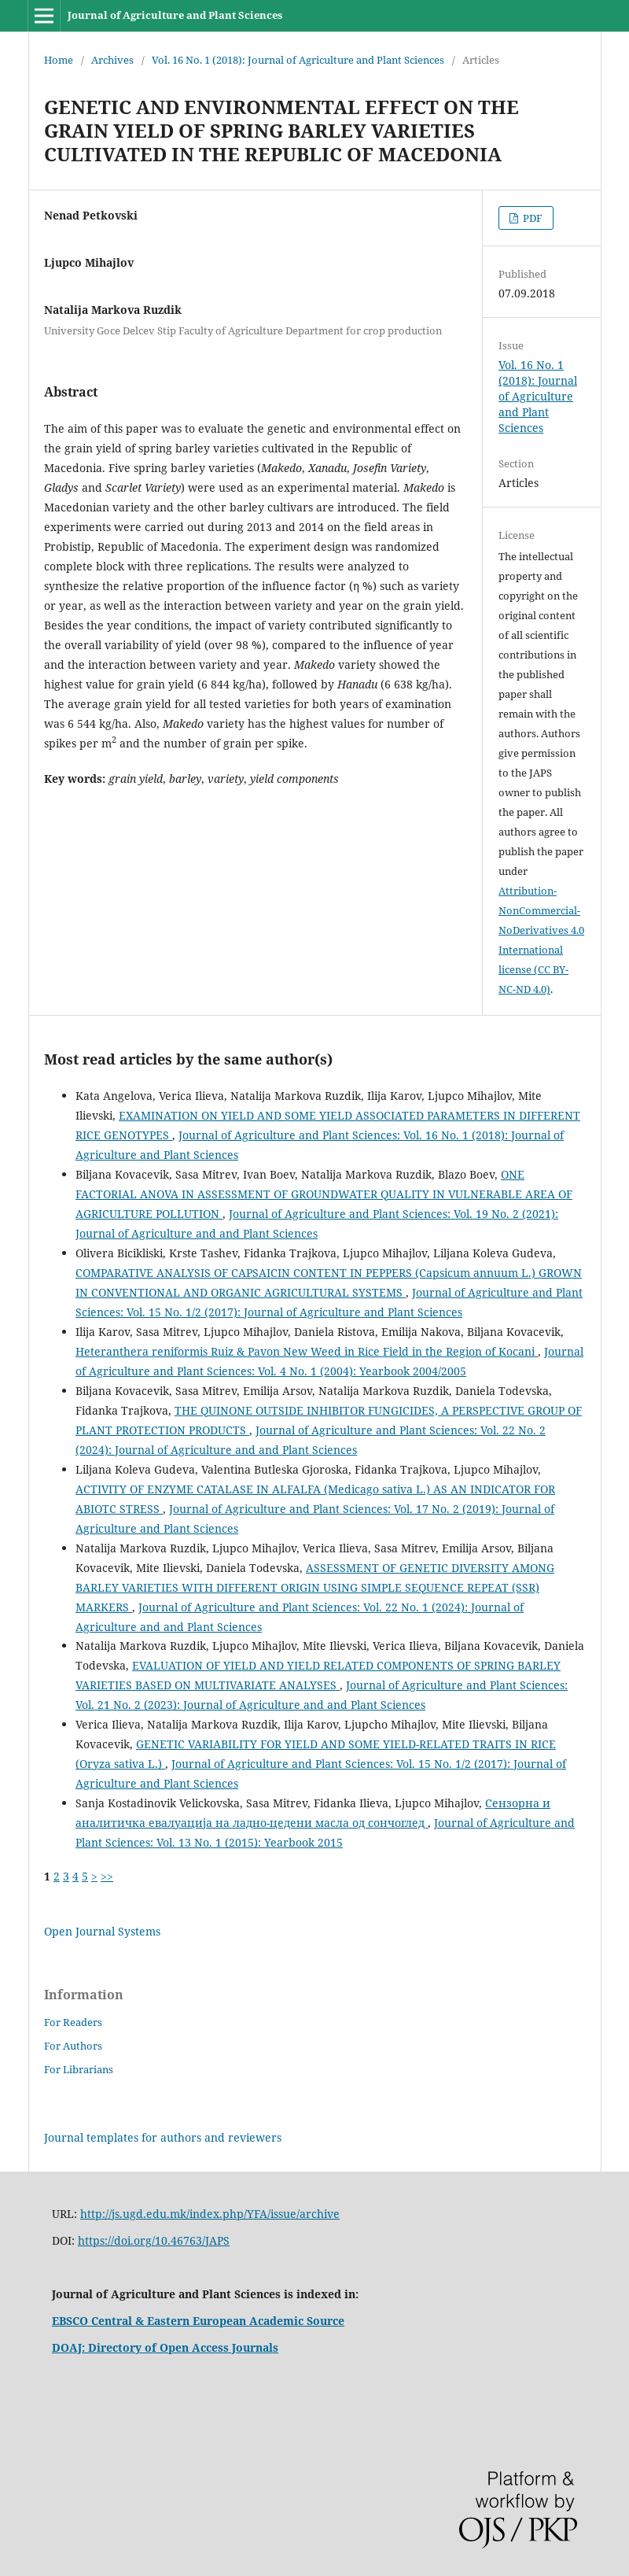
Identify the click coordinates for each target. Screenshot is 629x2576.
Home (58, 60)
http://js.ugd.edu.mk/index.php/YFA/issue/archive (210, 2213)
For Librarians (78, 2069)
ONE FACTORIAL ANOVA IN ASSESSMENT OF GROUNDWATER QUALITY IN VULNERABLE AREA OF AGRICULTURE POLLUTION (323, 1194)
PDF (531, 218)
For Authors (73, 2046)
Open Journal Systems (102, 1931)
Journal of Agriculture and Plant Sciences (175, 15)
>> (107, 1876)
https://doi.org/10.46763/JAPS (154, 2240)
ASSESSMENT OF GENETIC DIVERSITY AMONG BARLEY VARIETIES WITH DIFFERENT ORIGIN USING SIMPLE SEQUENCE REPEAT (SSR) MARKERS (314, 1587)
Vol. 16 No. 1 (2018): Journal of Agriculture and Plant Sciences (298, 60)
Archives (112, 60)
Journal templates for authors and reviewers (162, 2137)
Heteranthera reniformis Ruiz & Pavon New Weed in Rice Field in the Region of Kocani (306, 1351)
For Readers (73, 2022)
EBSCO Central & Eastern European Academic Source (198, 2320)
